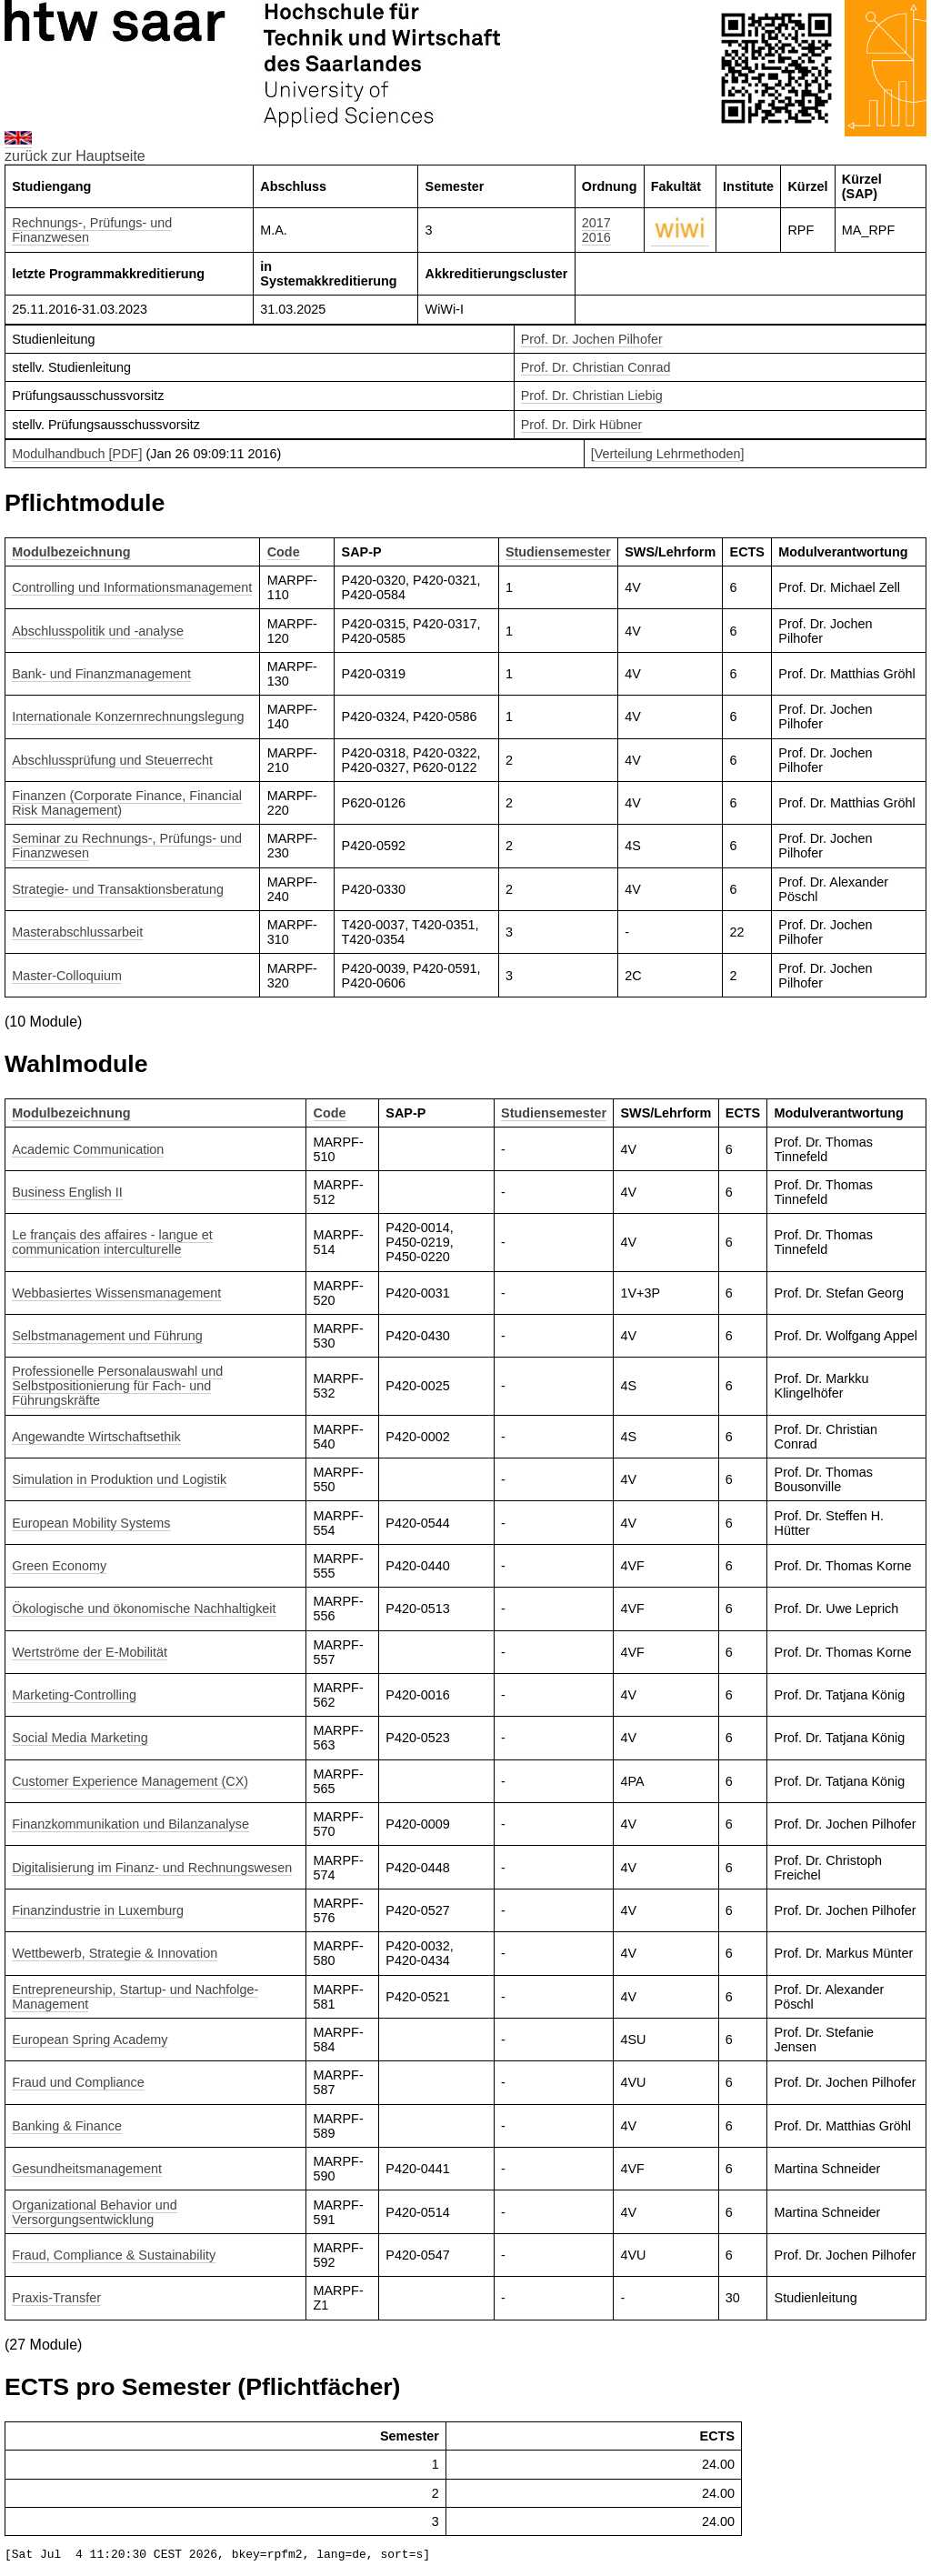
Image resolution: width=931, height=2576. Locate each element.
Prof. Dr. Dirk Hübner (582, 424)
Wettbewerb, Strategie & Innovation (114, 1953)
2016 (596, 237)
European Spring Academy (89, 2039)
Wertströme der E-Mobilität (89, 1652)
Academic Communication (88, 1149)
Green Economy (59, 1566)
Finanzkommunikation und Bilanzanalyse (130, 1824)
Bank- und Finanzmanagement (101, 674)
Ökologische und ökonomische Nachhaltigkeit (143, 1608)
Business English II (67, 1192)
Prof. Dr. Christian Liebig (592, 395)
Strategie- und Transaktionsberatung (118, 889)
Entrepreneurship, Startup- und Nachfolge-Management (135, 1996)
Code (283, 552)
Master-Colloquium (67, 975)
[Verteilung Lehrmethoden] (668, 453)
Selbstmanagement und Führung (107, 1335)
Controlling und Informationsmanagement (132, 587)
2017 (596, 223)
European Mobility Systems (91, 1523)
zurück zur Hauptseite (75, 156)
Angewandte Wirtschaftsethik (96, 1436)
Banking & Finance (67, 2126)
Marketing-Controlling (74, 1695)
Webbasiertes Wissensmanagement (116, 1293)
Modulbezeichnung (71, 552)
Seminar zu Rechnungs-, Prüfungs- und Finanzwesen (127, 845)
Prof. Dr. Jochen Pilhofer (592, 339)
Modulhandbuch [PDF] (77, 453)
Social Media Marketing (80, 1737)
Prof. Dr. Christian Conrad (596, 367)
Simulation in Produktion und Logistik (119, 1479)
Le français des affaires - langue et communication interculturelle (112, 1242)
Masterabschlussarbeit (77, 932)
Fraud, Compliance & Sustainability (113, 2255)
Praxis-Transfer (56, 2297)
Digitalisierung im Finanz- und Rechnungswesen (152, 1867)
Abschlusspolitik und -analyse (98, 631)
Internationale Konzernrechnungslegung (128, 716)
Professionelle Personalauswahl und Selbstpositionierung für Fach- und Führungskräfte (117, 1386)
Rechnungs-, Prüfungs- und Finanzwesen (92, 230)
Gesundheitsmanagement (87, 2168)
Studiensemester (558, 552)
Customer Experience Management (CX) (130, 1781)
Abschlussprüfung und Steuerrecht (112, 760)
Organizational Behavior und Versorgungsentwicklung (94, 2212)
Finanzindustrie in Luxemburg (98, 1910)
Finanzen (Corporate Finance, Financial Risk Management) (127, 802)
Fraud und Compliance (78, 2082)
